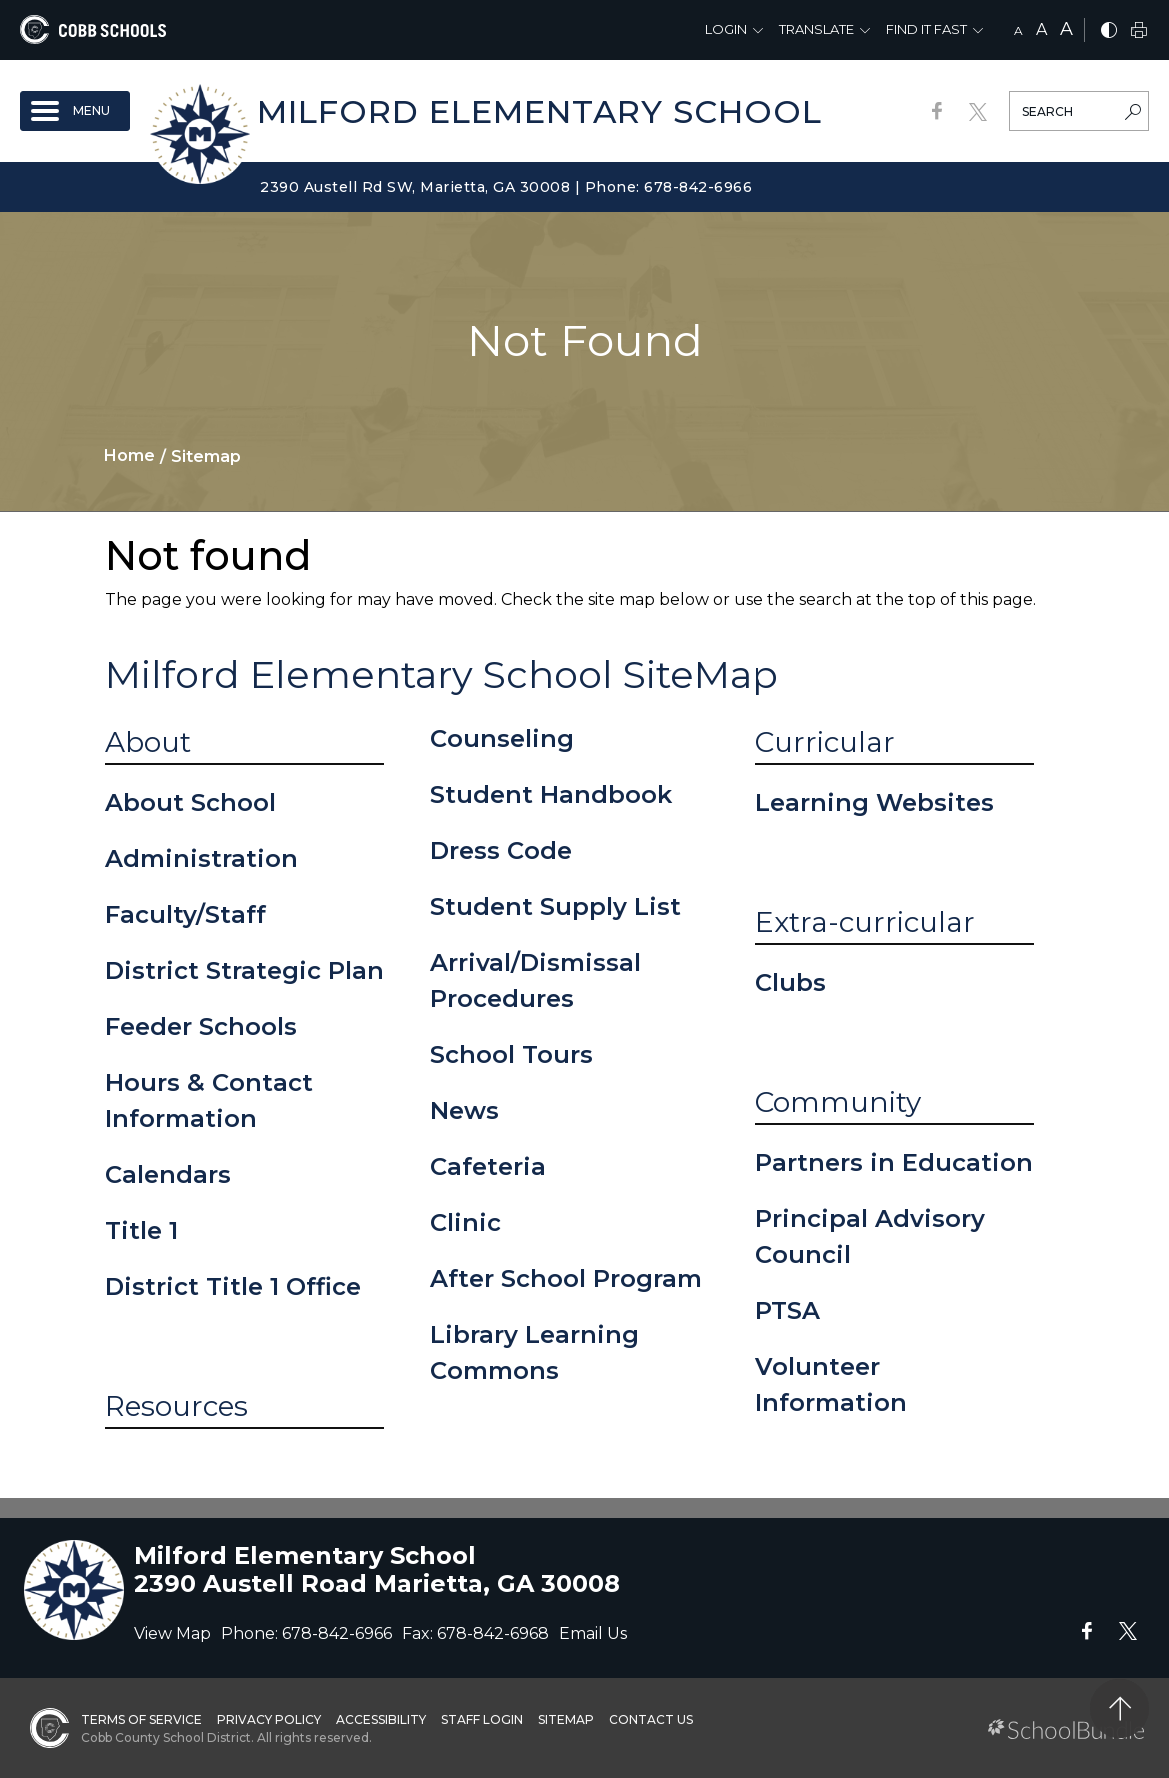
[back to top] (1119, 1708)
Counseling (502, 738)
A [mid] (1041, 29)
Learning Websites (874, 802)
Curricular (825, 742)
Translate (816, 29)
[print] (1139, 31)
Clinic (465, 1222)
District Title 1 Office (233, 1286)
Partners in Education (894, 1162)
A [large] (1066, 29)
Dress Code (501, 850)
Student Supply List (555, 906)
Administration (201, 858)
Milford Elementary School (539, 111)
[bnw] (1109, 31)
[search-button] (1133, 114)
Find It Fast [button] (926, 29)
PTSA (787, 1310)
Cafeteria (488, 1166)
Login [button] (726, 29)
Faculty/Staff (185, 914)
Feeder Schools (201, 1026)
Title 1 (141, 1230)
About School (190, 802)
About (148, 742)
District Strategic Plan (244, 970)
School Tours (511, 1054)
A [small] (1018, 30)
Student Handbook (551, 794)
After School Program (566, 1278)
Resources (176, 1406)
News (464, 1110)
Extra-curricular (865, 922)
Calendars (168, 1174)
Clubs (790, 982)
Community (838, 1102)
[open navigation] (75, 111)
